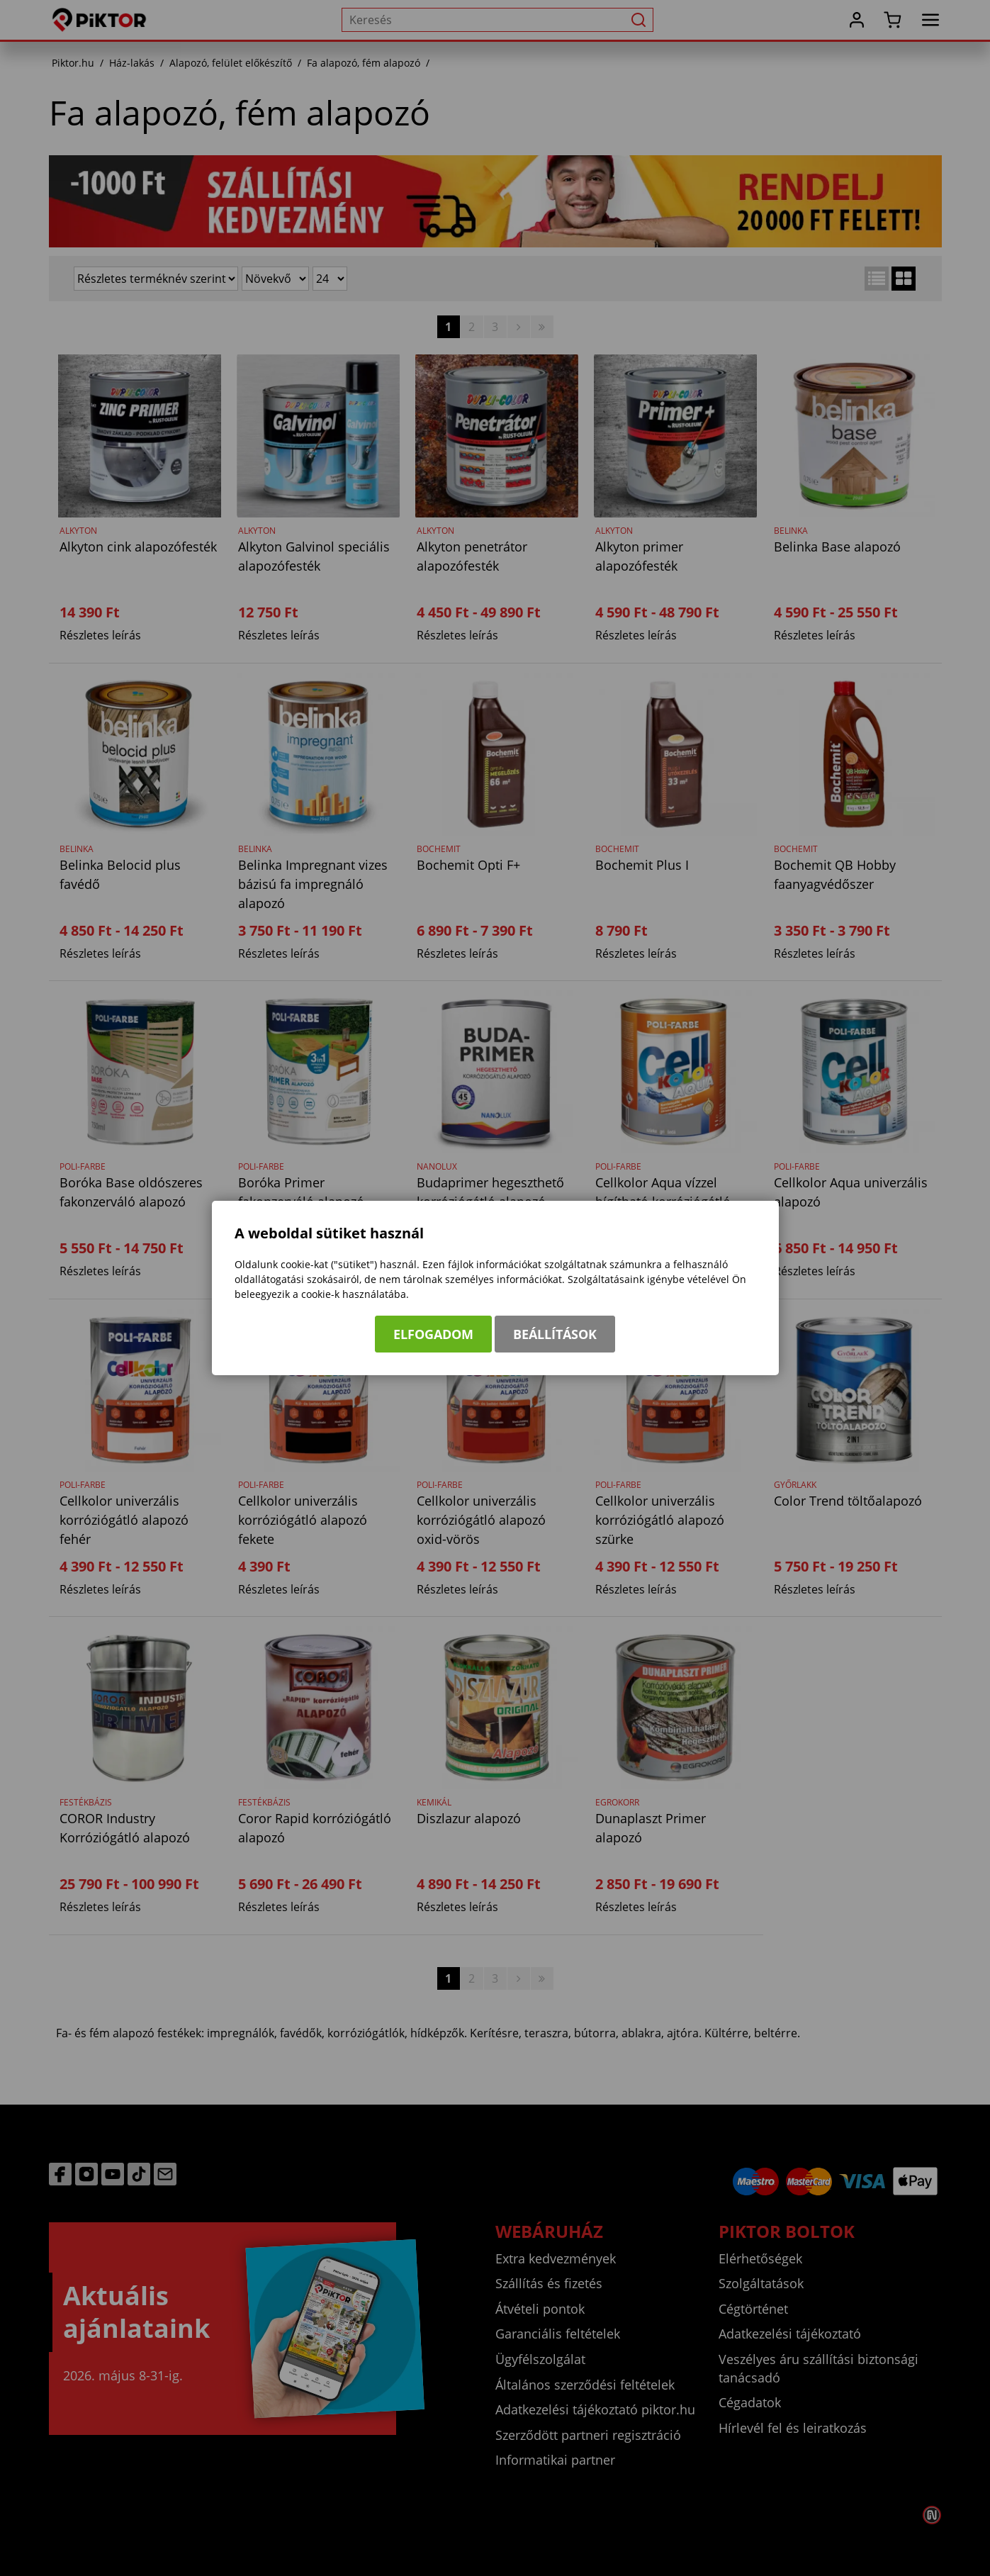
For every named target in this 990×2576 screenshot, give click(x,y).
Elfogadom (433, 1334)
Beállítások (555, 1334)
